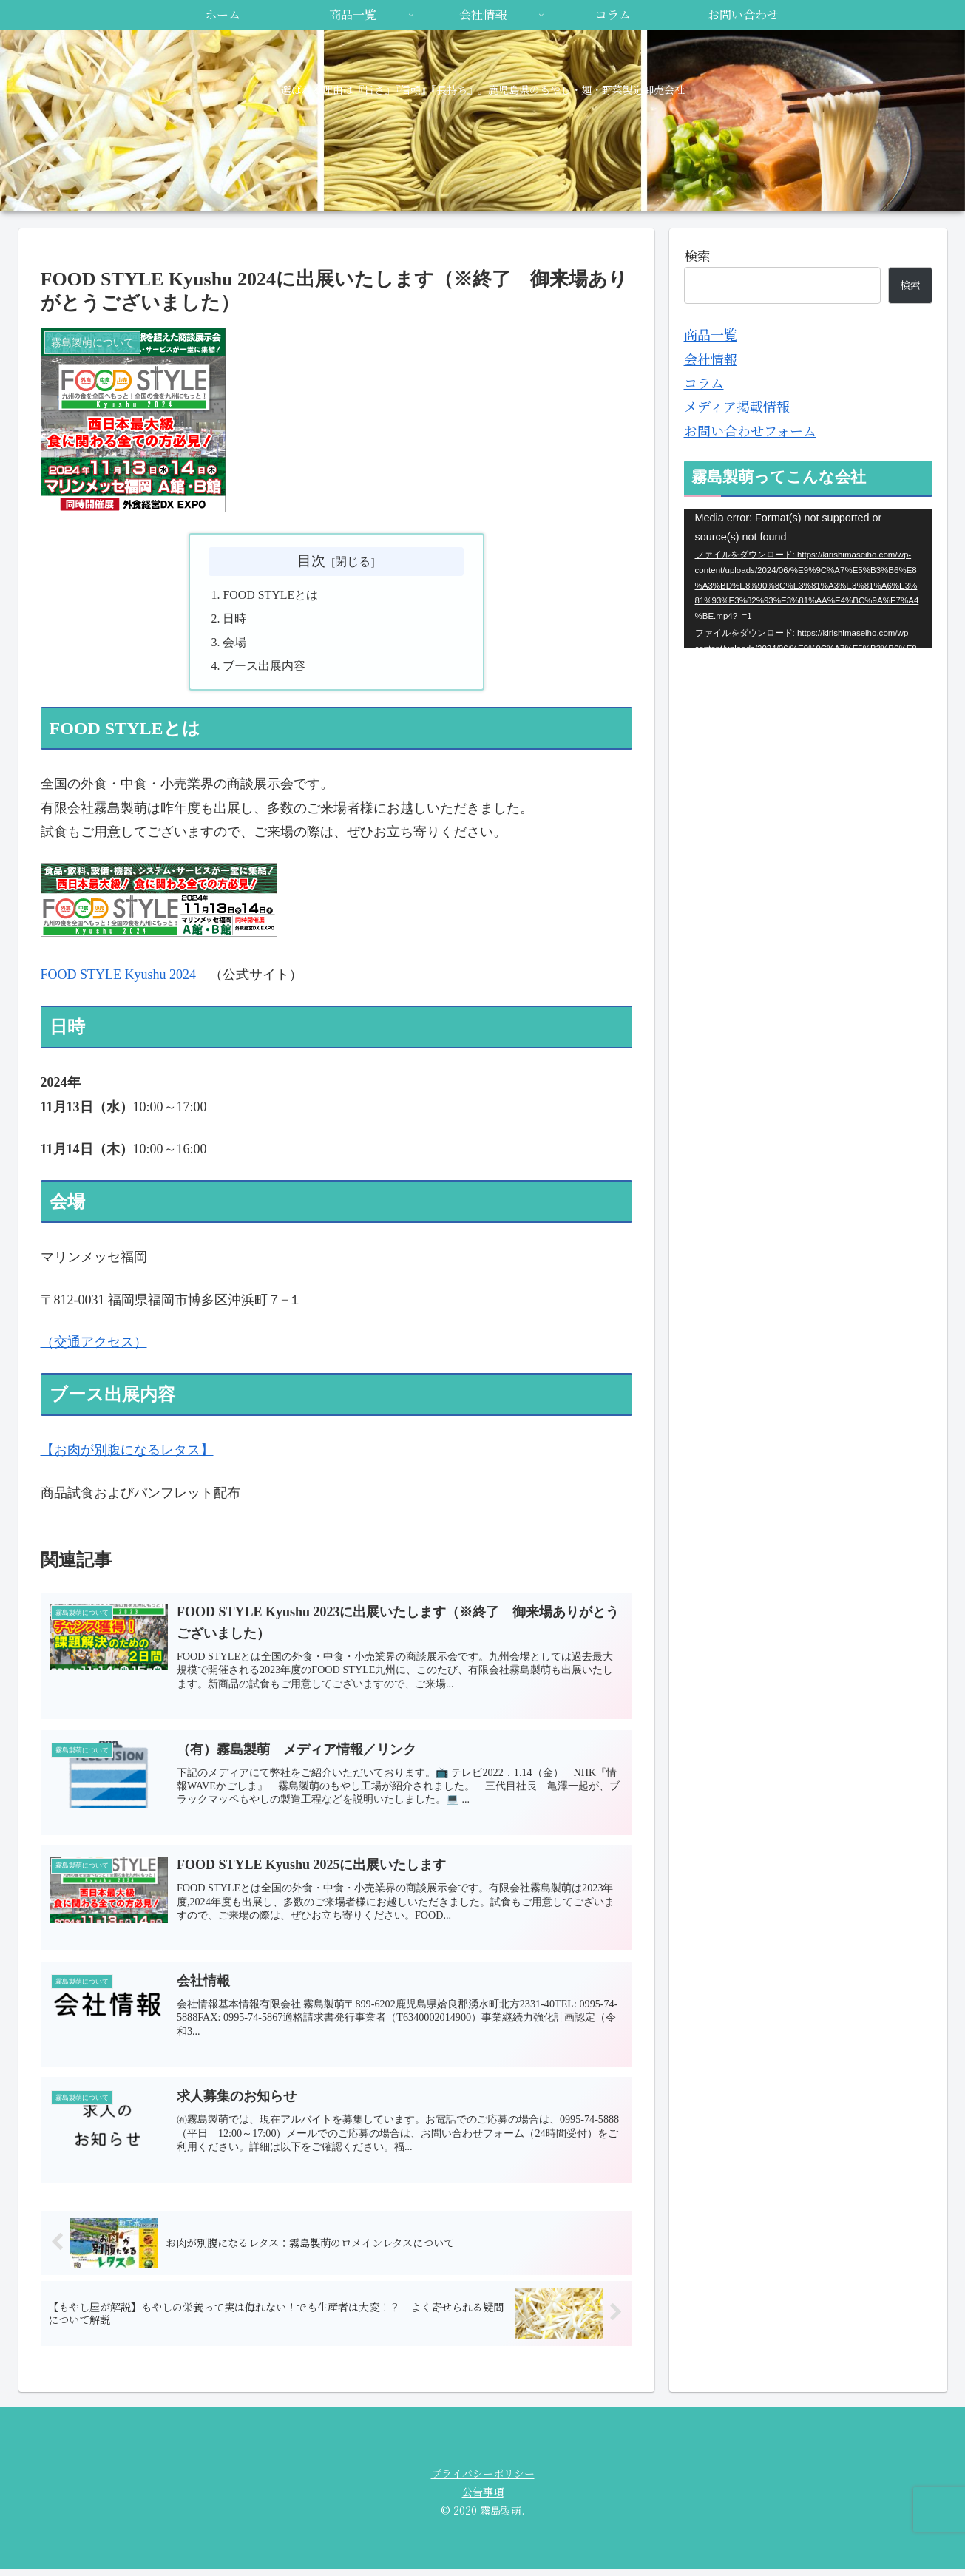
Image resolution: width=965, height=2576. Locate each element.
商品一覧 (710, 334)
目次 (311, 561)
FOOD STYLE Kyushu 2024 (119, 976)
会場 (235, 643)
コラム (704, 382)
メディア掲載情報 (737, 406)
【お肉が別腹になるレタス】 (127, 1452)
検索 (697, 255)
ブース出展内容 (264, 667)
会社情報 (710, 358)
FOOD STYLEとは (271, 596)
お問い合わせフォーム (750, 430)
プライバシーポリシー (483, 2479)
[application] (808, 578)
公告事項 (483, 2498)
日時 (235, 619)
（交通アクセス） (94, 1344)
